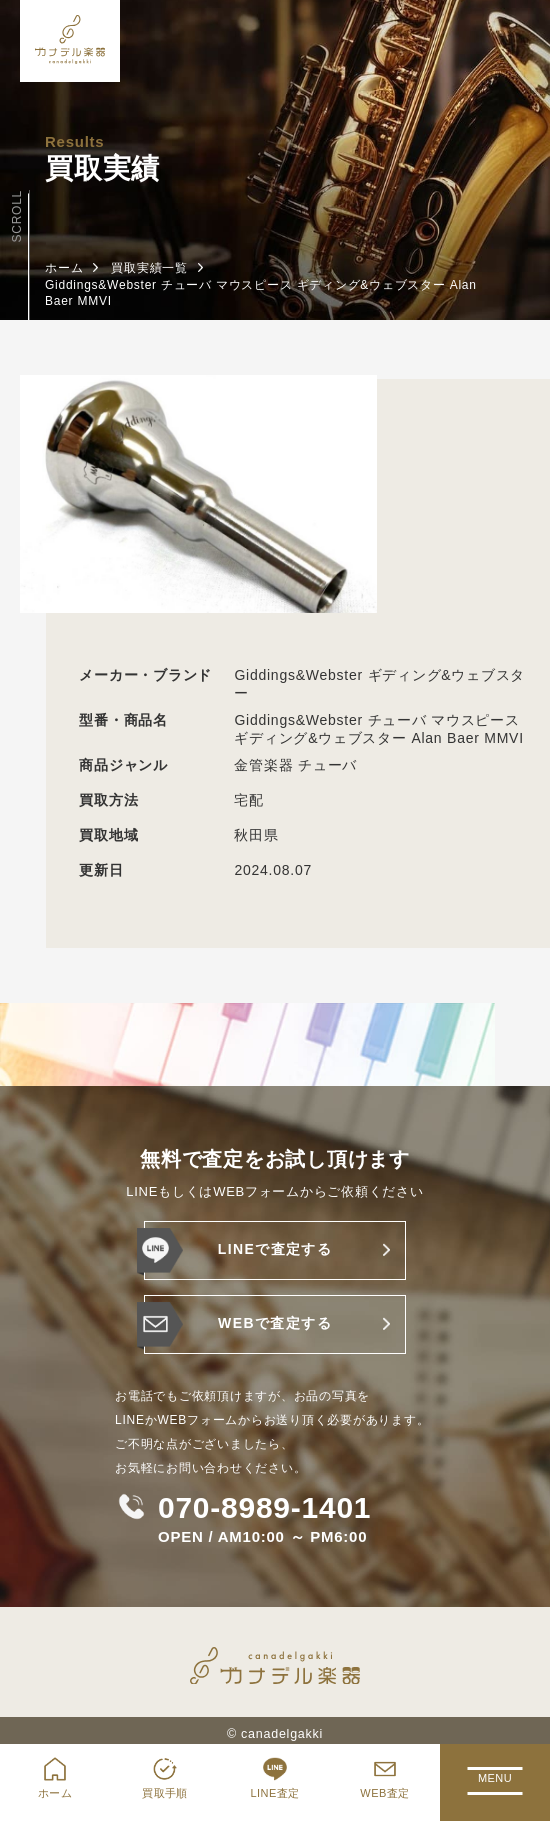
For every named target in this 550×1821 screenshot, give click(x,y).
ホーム (64, 268)
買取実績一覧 (149, 268)
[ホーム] (70, 41)
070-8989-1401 (264, 1508)
